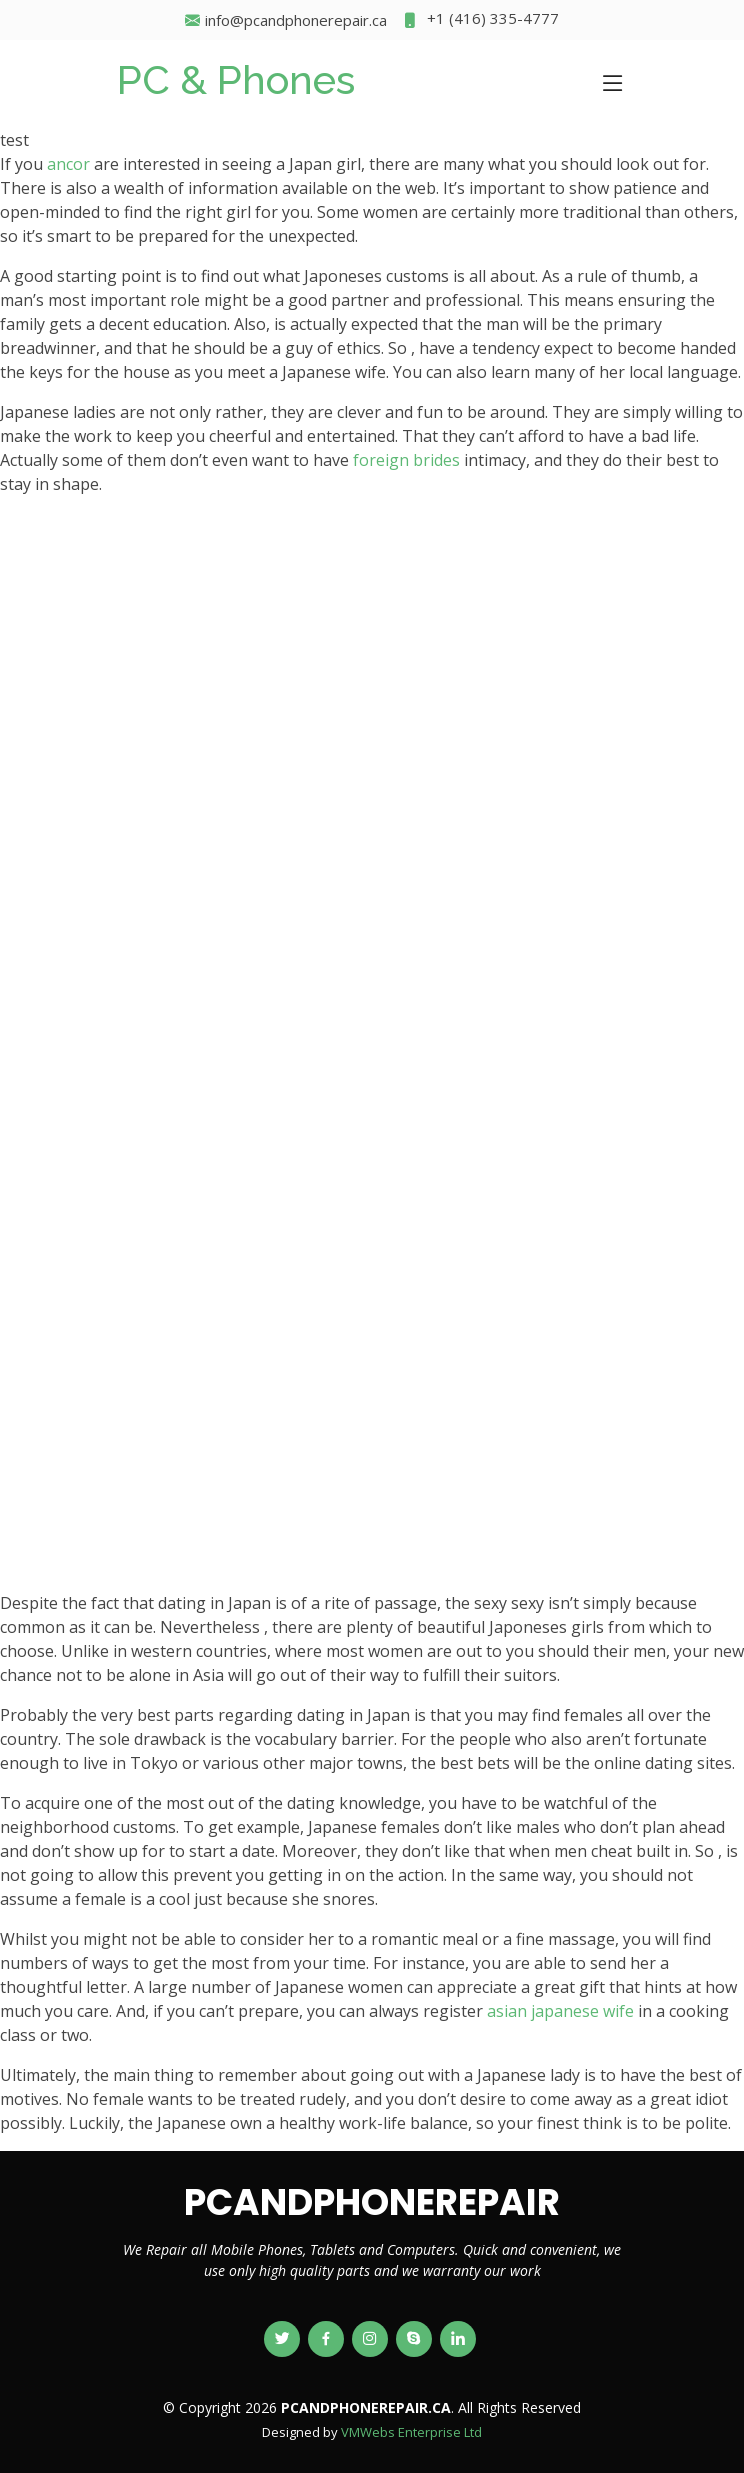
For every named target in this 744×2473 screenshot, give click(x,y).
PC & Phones (236, 79)
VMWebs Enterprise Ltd (411, 2432)
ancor (68, 164)
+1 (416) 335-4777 (480, 20)
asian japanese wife (560, 2011)
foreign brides (406, 460)
